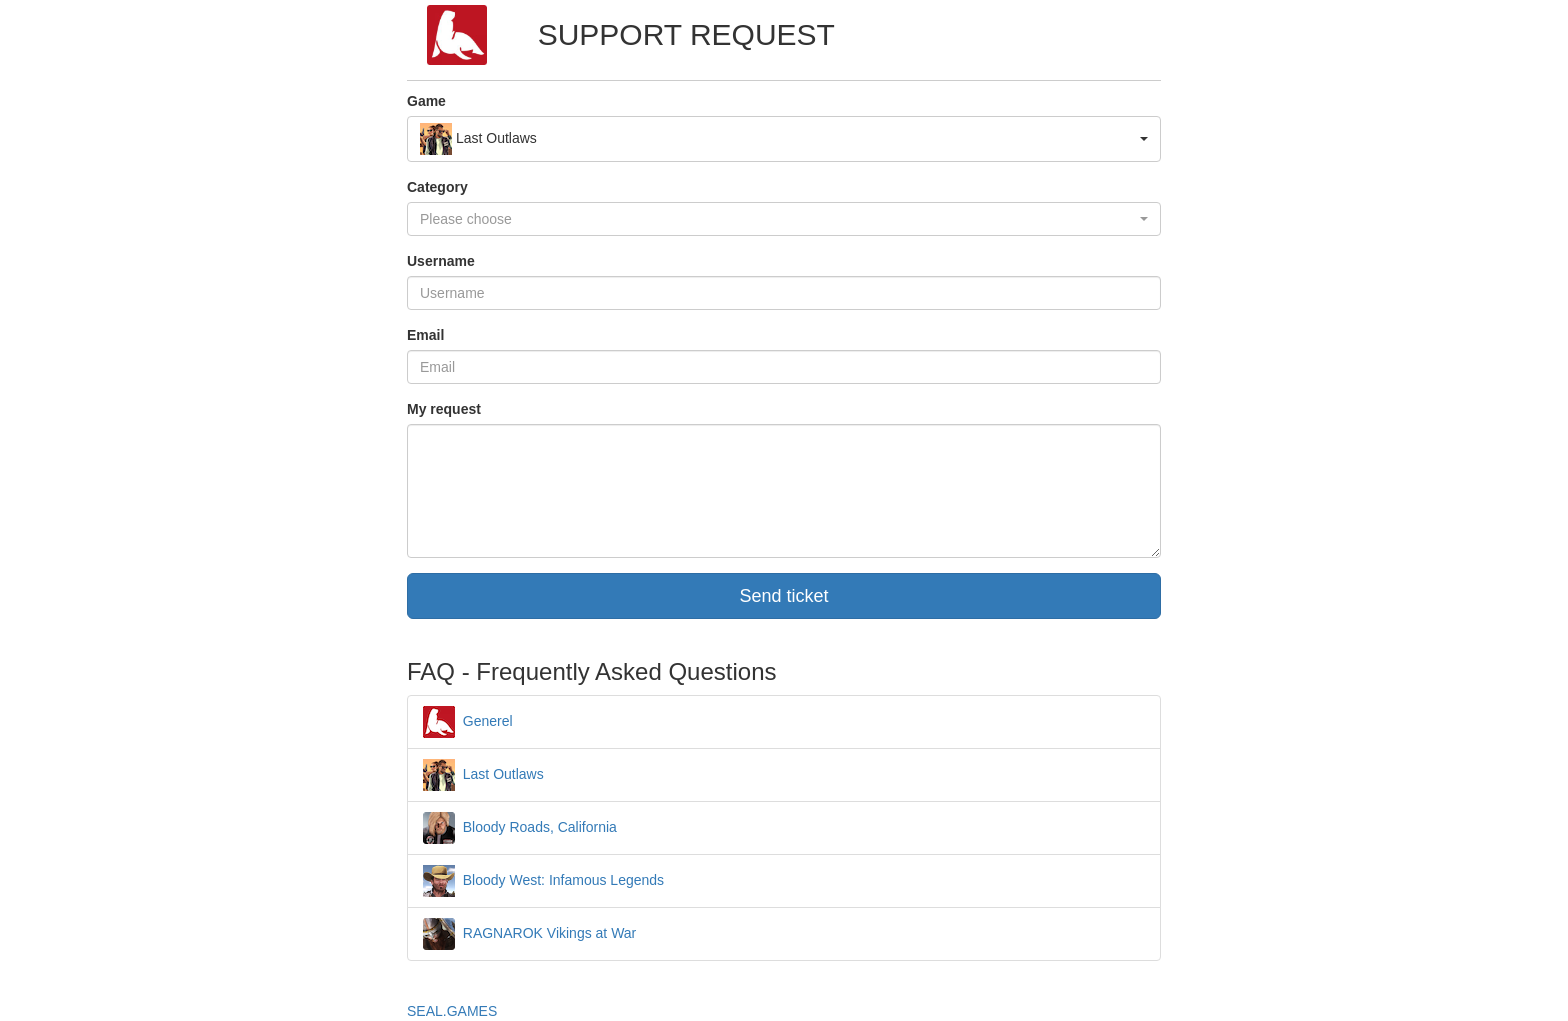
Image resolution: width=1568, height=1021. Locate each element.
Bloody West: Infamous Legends (543, 880)
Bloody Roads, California (520, 827)
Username (441, 261)
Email (425, 335)
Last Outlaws (483, 774)
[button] (784, 139)
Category (437, 187)
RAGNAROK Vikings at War (529, 933)
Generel (468, 721)
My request (444, 409)
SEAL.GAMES (452, 1011)
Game (426, 101)
